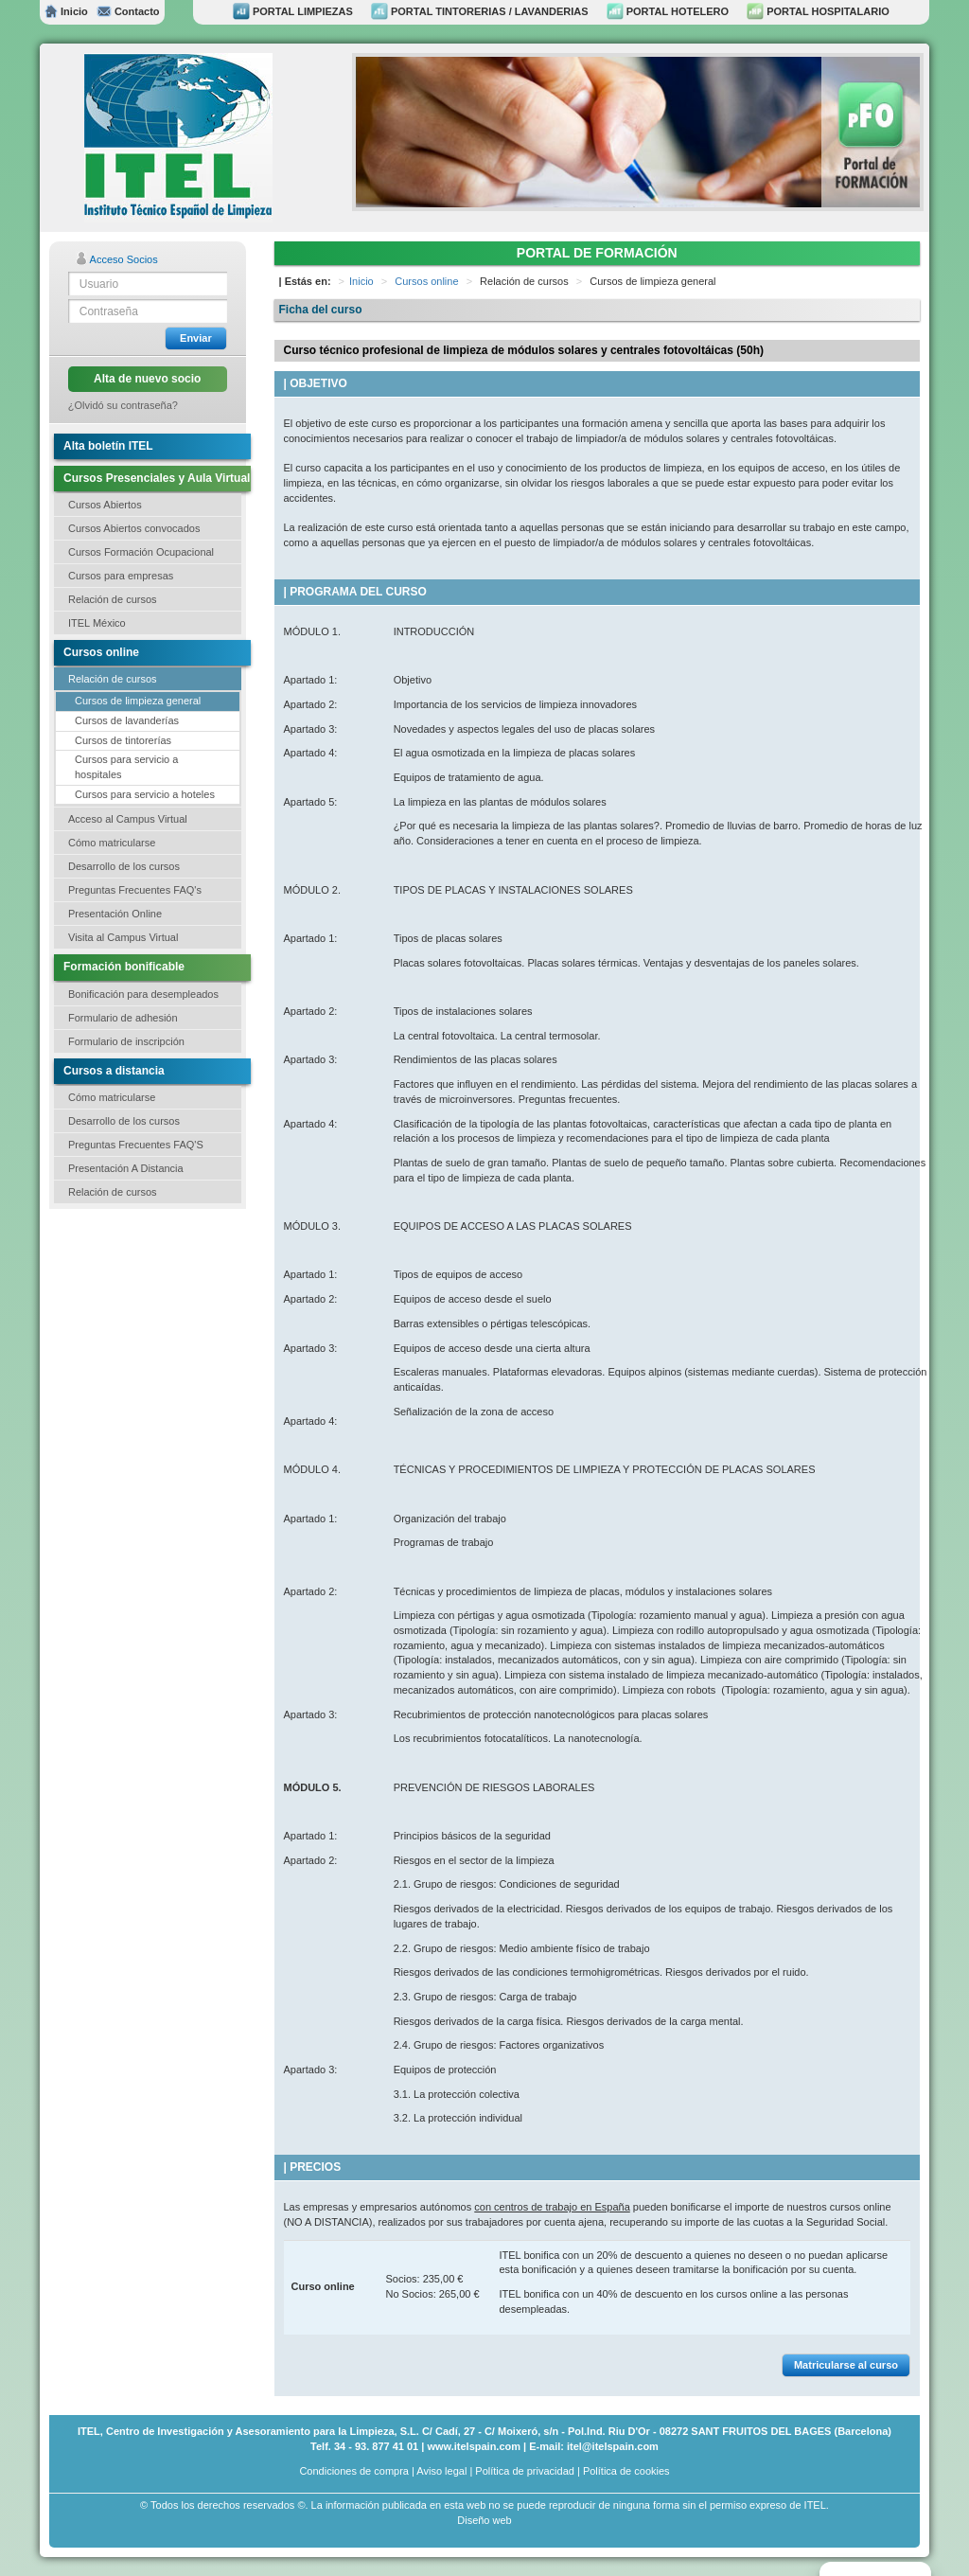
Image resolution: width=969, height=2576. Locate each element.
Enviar (196, 338)
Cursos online (426, 281)
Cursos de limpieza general (138, 700)
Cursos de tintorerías (123, 740)
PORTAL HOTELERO (668, 11)
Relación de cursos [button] (112, 599)
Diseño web (484, 2520)
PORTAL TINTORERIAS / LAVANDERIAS (480, 11)
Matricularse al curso (846, 2365)
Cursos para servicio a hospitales (126, 767)
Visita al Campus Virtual (123, 937)
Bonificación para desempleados (143, 994)
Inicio (66, 11)
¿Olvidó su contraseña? (123, 405)
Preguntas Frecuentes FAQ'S (135, 1144)
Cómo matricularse (111, 842)
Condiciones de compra (354, 2471)
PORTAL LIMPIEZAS (293, 11)
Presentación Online (115, 913)
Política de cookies (626, 2471)
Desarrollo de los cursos (124, 866)
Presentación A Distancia (126, 1168)
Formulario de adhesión (123, 1017)
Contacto (128, 11)
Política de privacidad (524, 2471)
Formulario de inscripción (126, 1041)
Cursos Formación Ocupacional (141, 552)
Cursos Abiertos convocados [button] (134, 528)
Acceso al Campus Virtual (127, 819)
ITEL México (97, 623)
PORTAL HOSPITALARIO (818, 11)
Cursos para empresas (120, 575)
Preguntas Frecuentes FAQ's (135, 890)
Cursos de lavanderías (127, 720)
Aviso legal (441, 2471)
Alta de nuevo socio (147, 378)
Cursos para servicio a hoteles (145, 794)
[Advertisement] (143, 1322)
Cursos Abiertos (105, 504)
